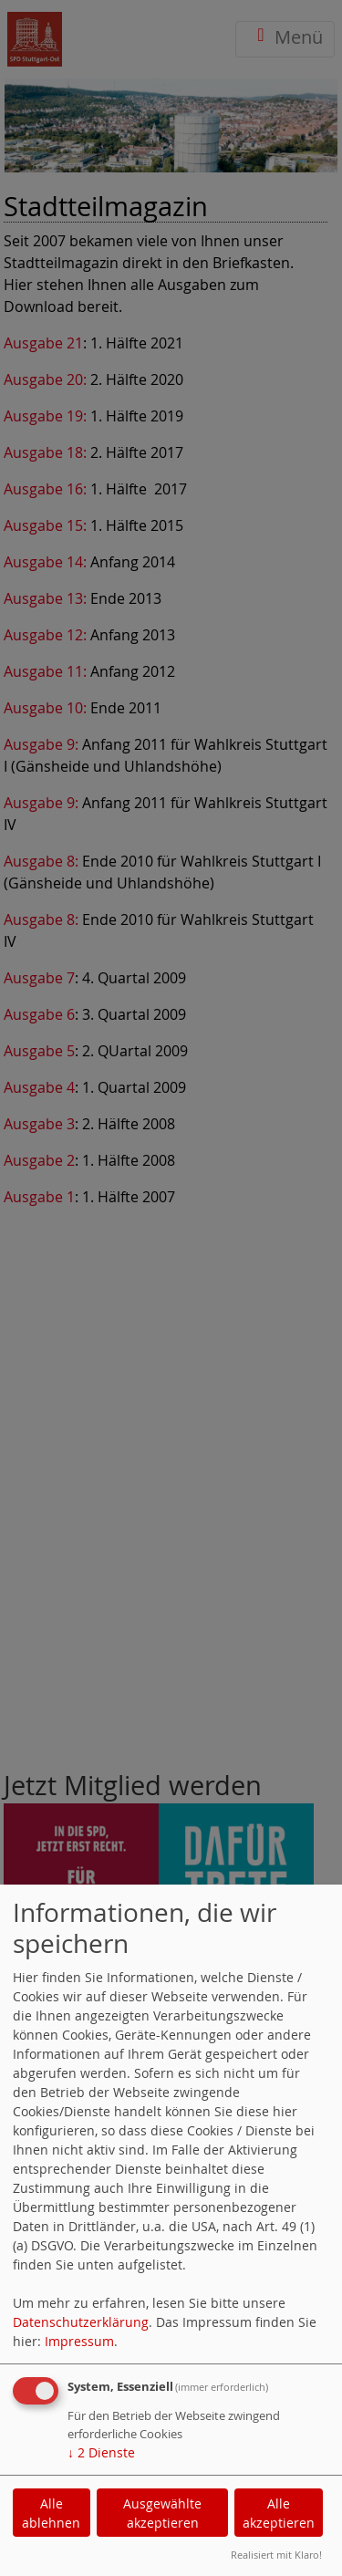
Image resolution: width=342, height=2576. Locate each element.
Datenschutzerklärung (81, 2322)
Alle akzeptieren (279, 2513)
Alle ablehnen (51, 2513)
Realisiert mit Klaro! (276, 2554)
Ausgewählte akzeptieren (162, 2513)
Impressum (79, 2341)
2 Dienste (101, 2452)
